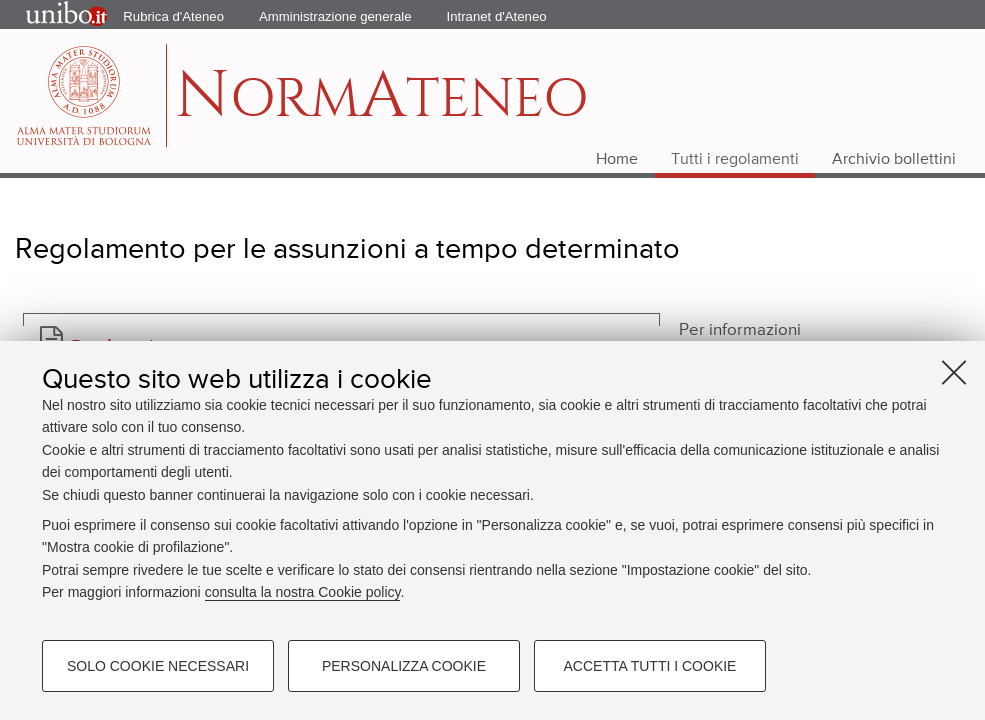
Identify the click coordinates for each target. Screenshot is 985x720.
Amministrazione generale (335, 16)
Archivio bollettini (894, 160)
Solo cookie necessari (158, 666)
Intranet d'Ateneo (497, 16)
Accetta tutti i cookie (650, 666)
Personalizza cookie (404, 666)
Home (617, 160)
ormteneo (381, 105)
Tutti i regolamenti (735, 160)
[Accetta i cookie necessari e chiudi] (954, 372)
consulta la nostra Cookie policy (303, 592)
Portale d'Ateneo (48, 15)
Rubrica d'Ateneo (173, 16)
